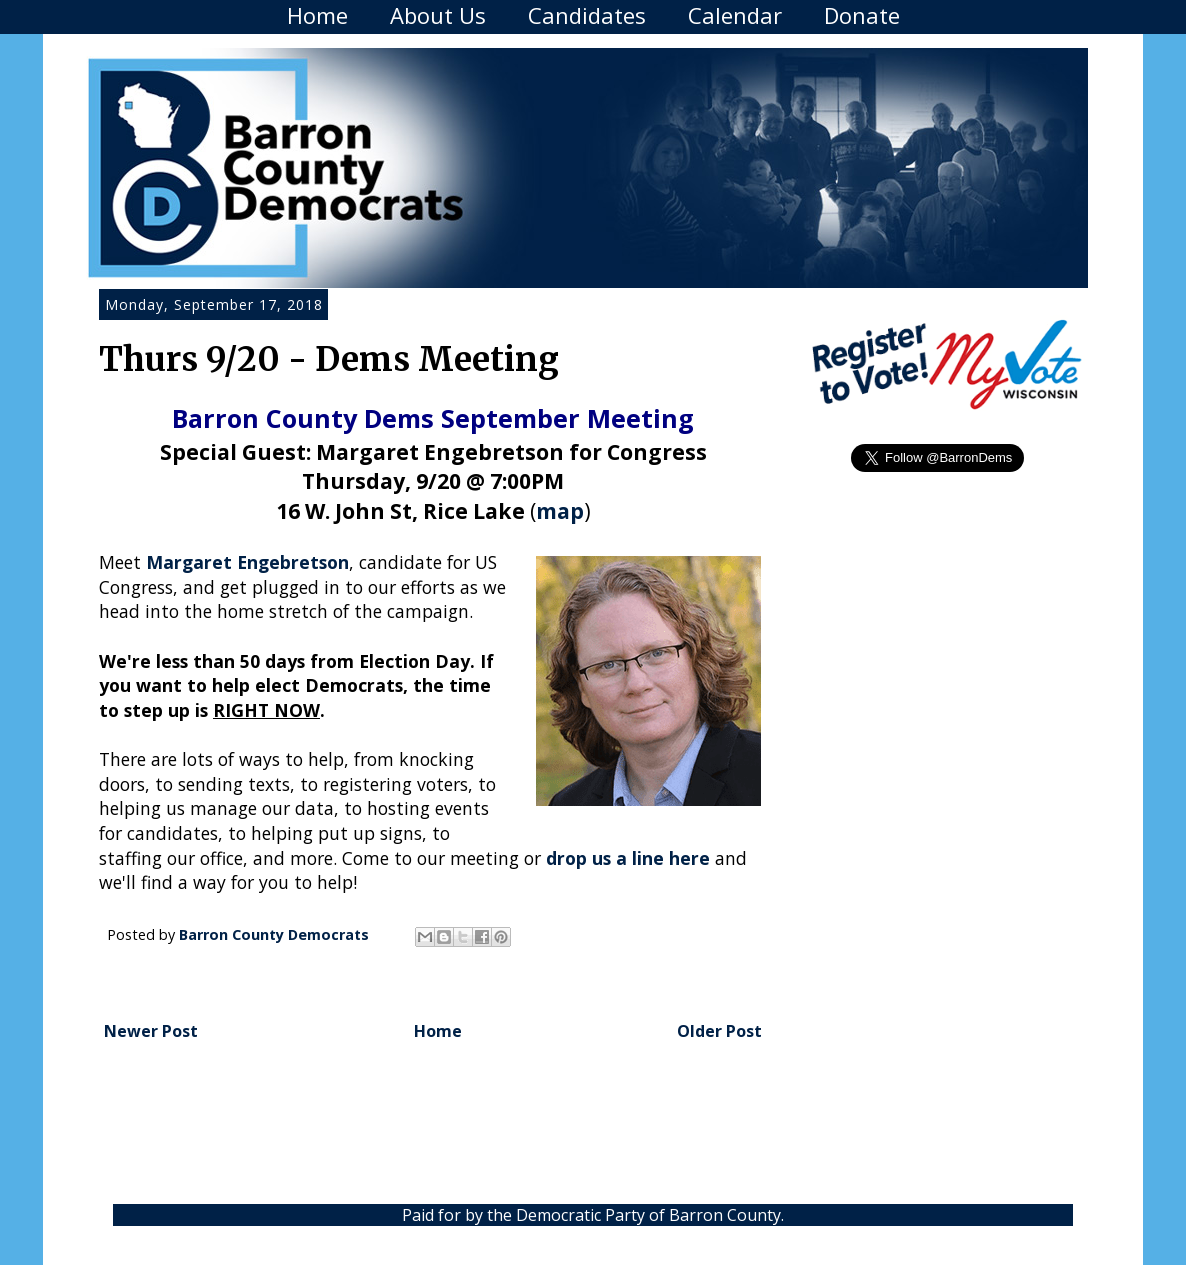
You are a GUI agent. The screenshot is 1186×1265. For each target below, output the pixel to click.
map (560, 510)
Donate (862, 15)
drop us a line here (628, 858)
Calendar (735, 15)
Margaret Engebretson (247, 562)
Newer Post (151, 1031)
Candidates (587, 15)
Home (317, 15)
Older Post (719, 1031)
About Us (438, 15)
